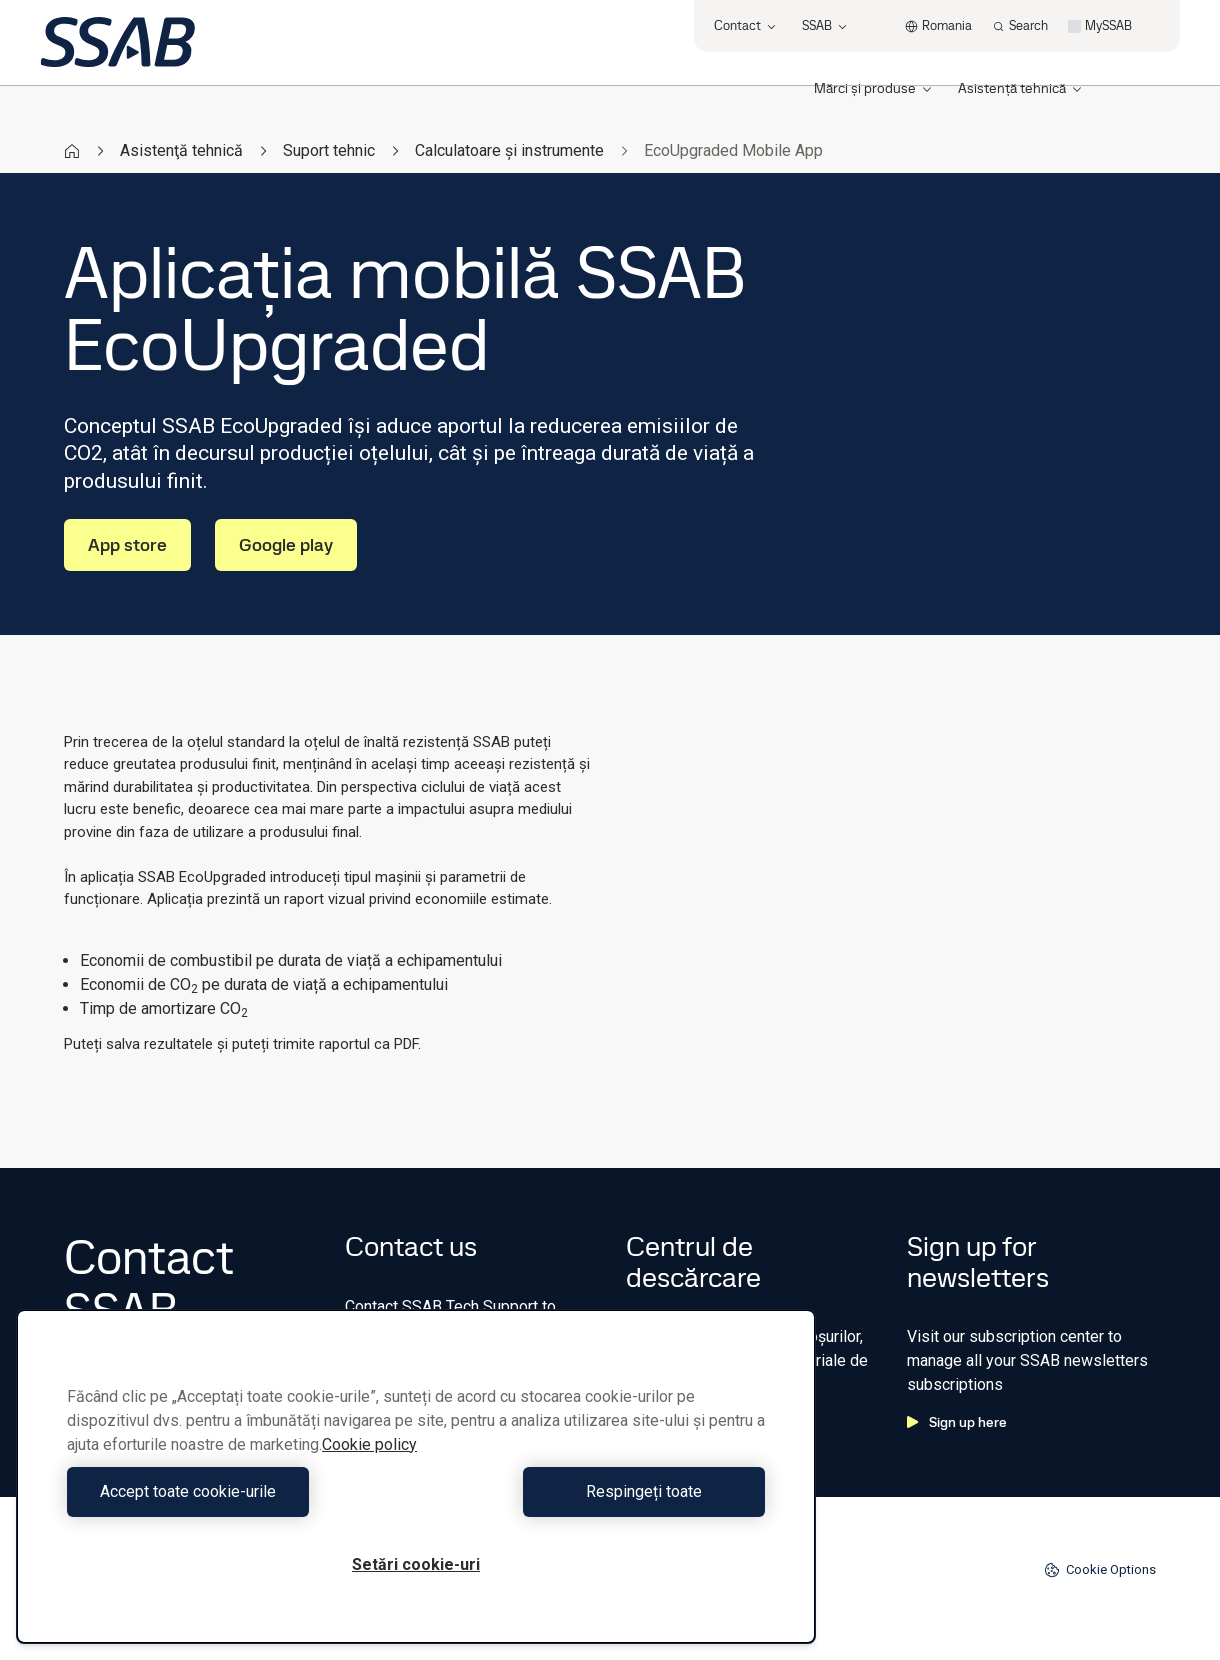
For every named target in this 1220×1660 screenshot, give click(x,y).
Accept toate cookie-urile (237, 1491)
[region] (416, 1476)
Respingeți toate (596, 1491)
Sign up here (957, 1422)
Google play (286, 544)
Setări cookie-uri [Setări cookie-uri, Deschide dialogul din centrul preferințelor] (416, 1564)
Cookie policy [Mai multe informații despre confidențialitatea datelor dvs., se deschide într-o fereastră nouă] (369, 1444)
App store (127, 544)
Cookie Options (1100, 1570)
